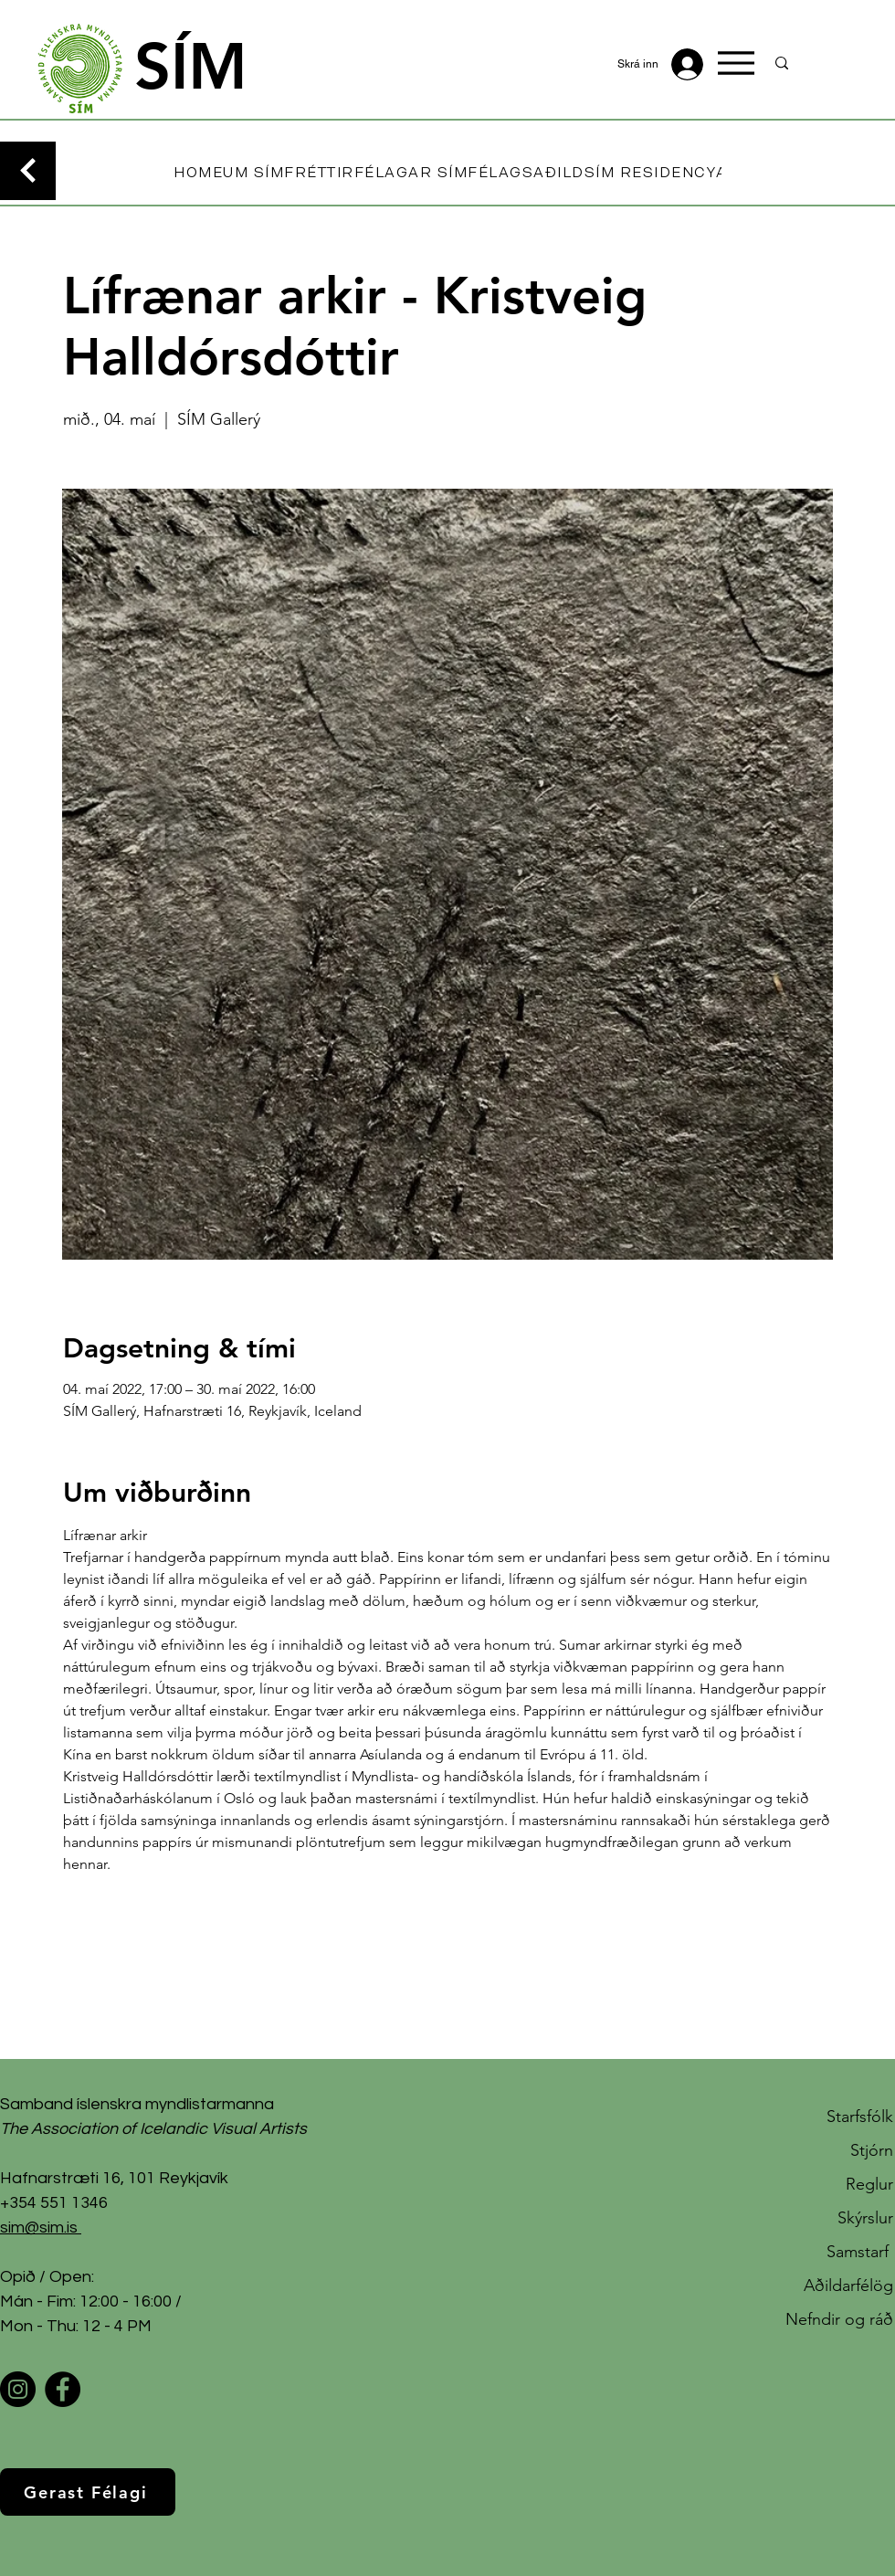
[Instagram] (18, 2389)
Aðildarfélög (848, 2285)
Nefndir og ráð (839, 2319)
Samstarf (860, 2252)
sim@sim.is (39, 2227)
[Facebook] (62, 2389)
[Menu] (736, 63)
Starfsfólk (860, 2116)
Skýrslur (865, 2218)
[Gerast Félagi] (87, 2492)
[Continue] (28, 171)
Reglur (869, 2184)
